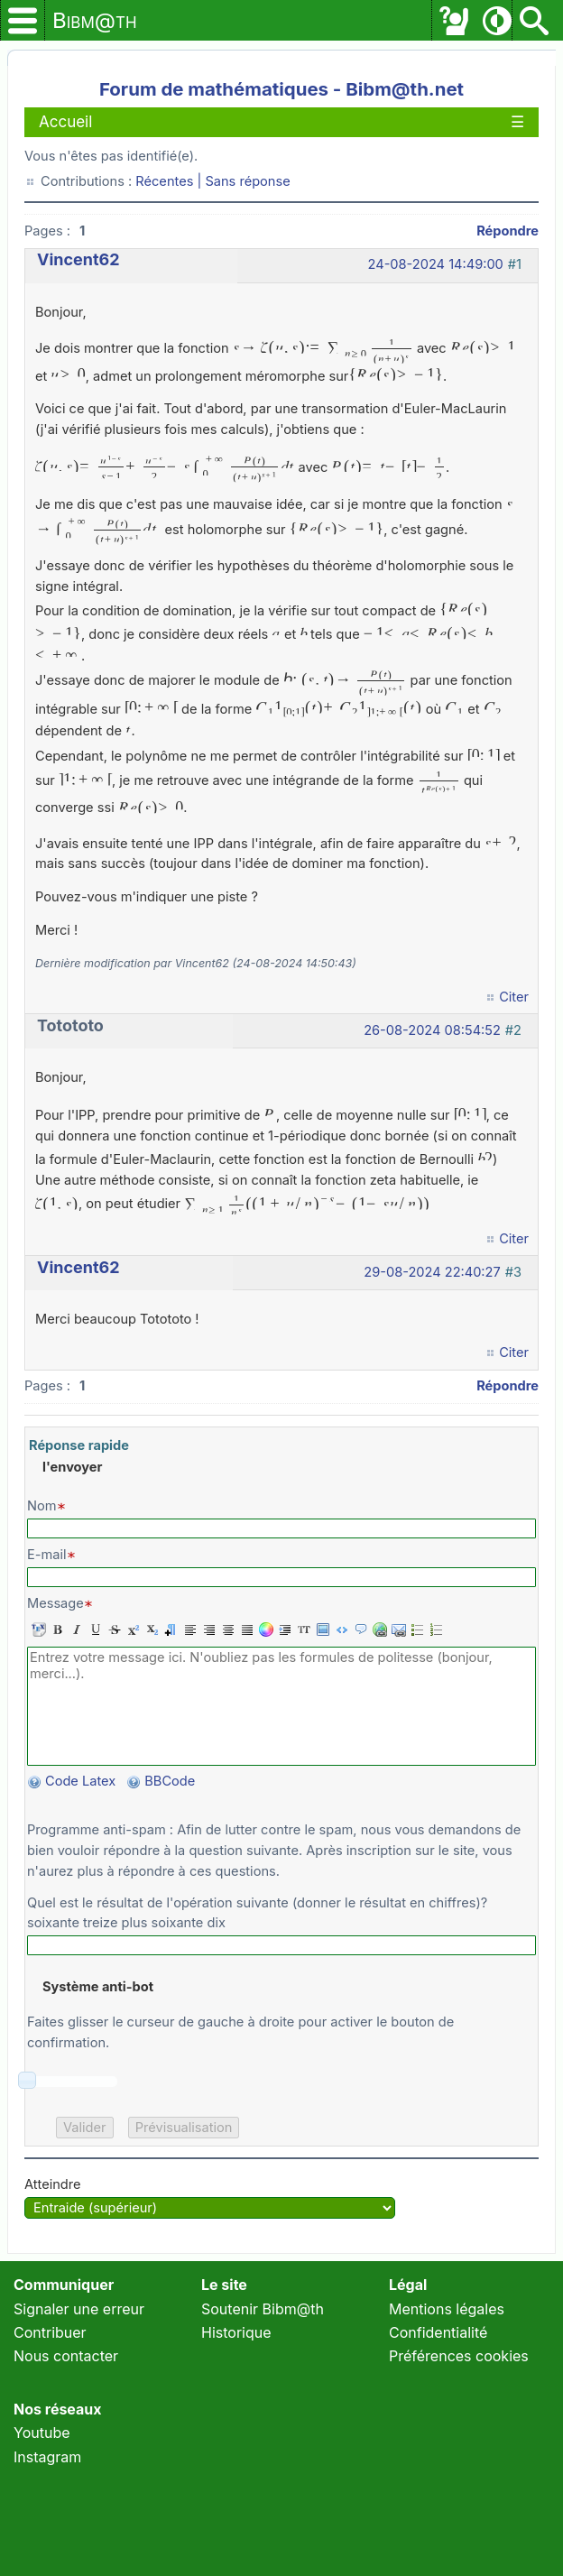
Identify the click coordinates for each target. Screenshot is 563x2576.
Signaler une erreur (79, 2309)
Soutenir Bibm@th (262, 2309)
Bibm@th (94, 20)
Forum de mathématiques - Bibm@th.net (281, 89)
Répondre (507, 231)
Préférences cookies (459, 2356)
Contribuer (50, 2332)
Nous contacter (66, 2356)
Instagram (47, 2457)
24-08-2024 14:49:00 (435, 264)
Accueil (65, 122)
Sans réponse (247, 181)
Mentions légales (446, 2309)
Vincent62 (78, 259)
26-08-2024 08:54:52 (432, 1030)
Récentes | (170, 181)
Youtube (42, 2433)
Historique (236, 2332)
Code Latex (80, 1781)
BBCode (171, 1781)
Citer (514, 997)
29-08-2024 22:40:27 (432, 1272)
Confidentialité (438, 2332)
